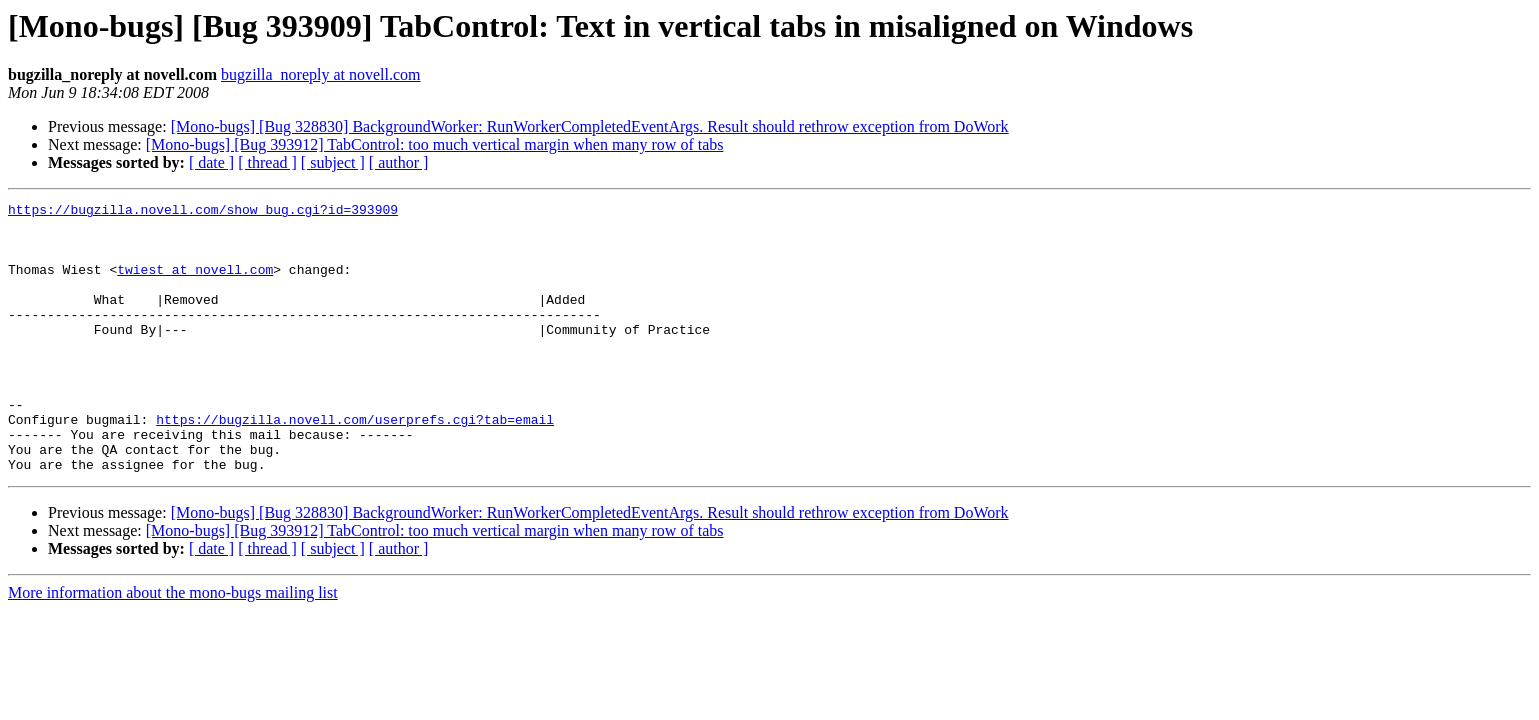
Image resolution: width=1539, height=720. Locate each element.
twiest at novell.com (195, 284)
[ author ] (399, 162)
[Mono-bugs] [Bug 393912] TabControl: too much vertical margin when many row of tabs (435, 144)
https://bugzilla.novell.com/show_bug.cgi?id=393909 (203, 212)
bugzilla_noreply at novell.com (321, 74)
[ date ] (211, 162)
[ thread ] (267, 162)
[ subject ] (333, 162)
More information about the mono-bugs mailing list (173, 646)
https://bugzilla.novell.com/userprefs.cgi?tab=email (355, 464)
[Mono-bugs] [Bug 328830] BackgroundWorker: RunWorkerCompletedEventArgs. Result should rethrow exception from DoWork (590, 126)
